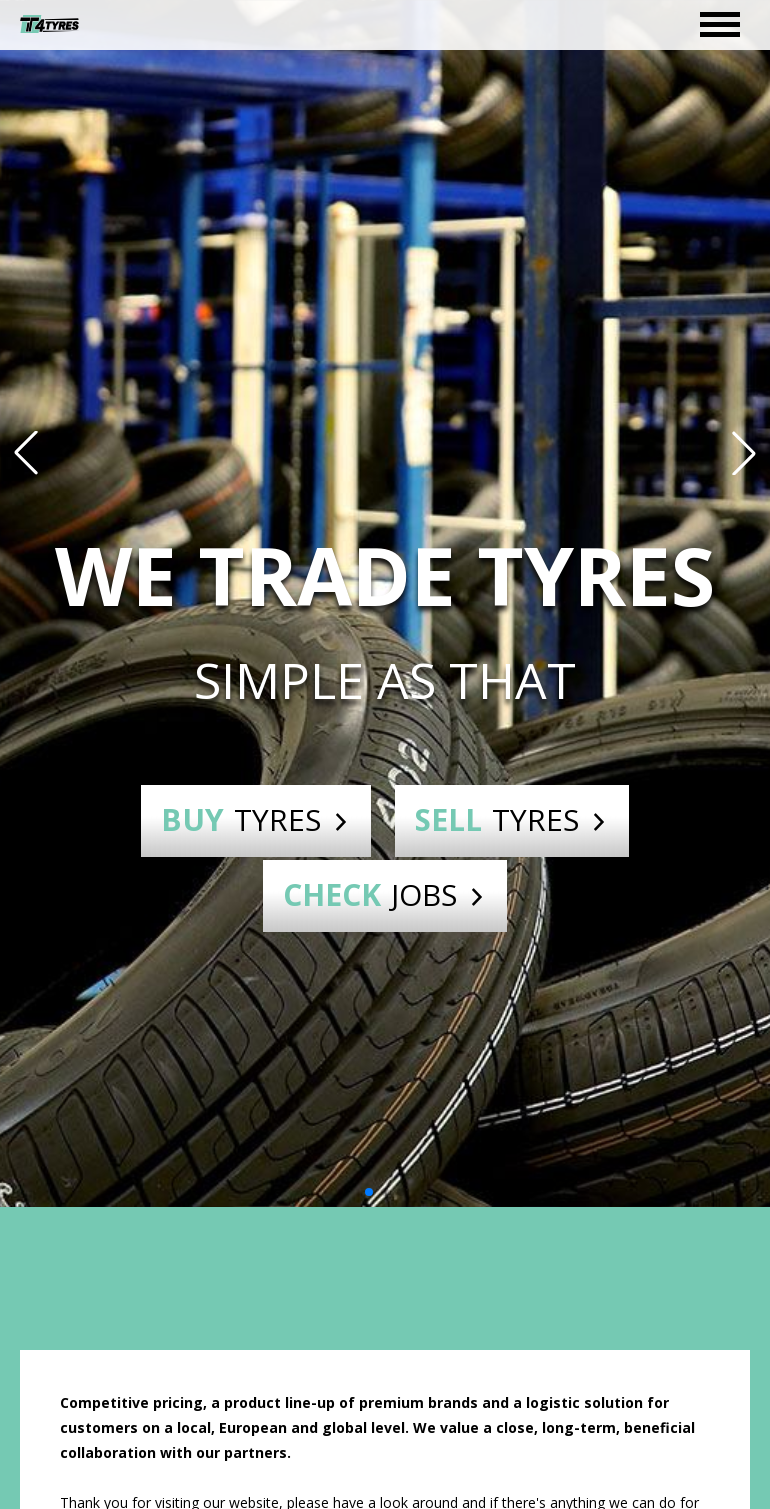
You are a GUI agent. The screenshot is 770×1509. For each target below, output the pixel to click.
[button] (26, 453)
